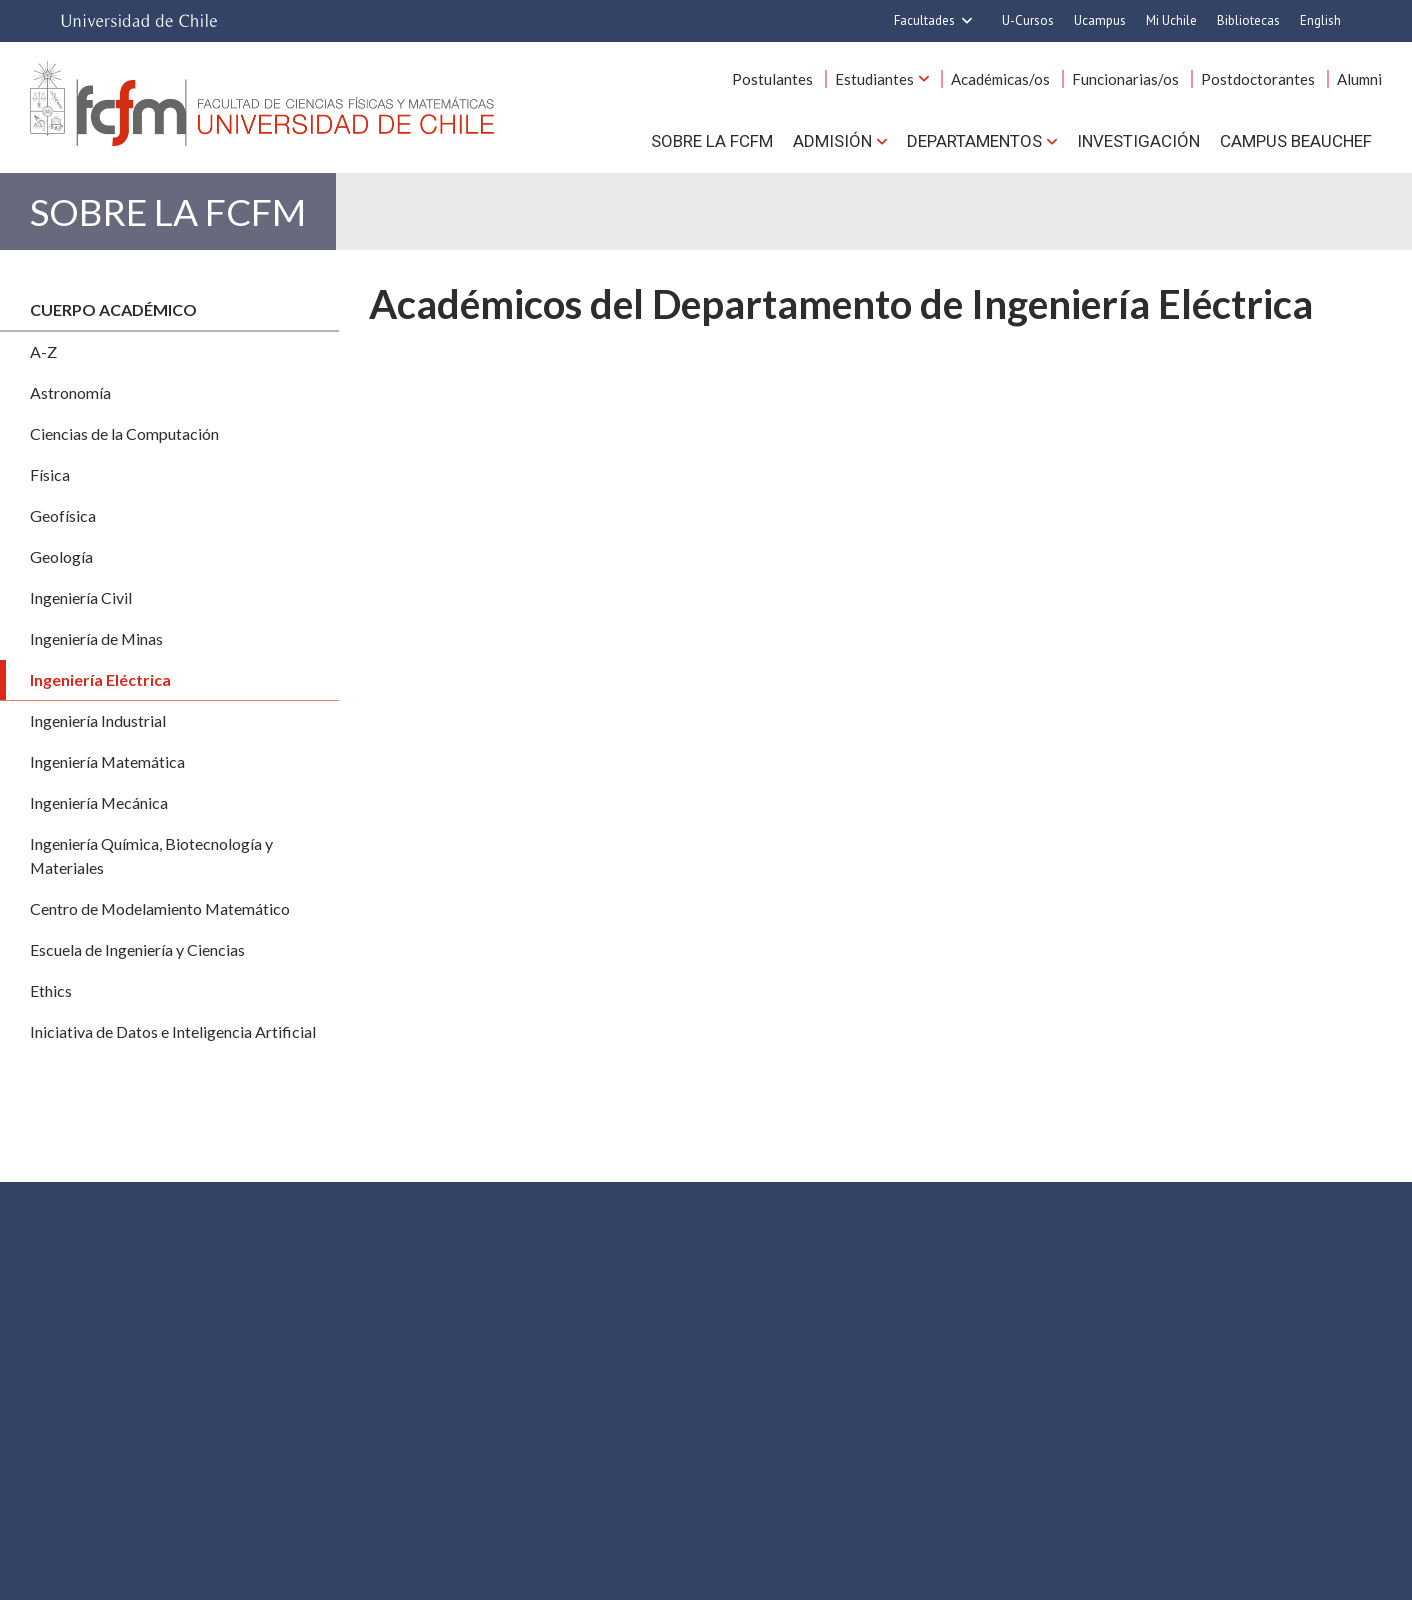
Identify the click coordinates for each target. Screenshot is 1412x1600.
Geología (61, 556)
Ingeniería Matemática (107, 761)
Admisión (832, 141)
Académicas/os (1000, 79)
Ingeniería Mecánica (99, 802)
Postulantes (772, 79)
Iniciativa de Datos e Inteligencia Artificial (173, 1031)
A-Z (43, 351)
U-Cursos (1028, 20)
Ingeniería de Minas (96, 638)
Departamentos (974, 141)
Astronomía (70, 392)
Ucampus (1100, 20)
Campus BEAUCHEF (1296, 141)
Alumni (1359, 79)
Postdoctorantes (1258, 79)
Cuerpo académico (113, 309)
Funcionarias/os (1125, 79)
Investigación (1138, 141)
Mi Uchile (1171, 20)
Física (50, 474)
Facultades (924, 20)
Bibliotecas (1248, 20)
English (1320, 20)
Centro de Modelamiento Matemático (160, 908)
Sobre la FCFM (712, 141)
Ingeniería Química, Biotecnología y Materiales (151, 855)
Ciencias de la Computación (124, 433)
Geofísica (63, 515)
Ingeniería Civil (81, 597)
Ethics (51, 990)
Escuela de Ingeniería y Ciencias (137, 949)
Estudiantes (874, 79)
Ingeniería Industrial (98, 720)
